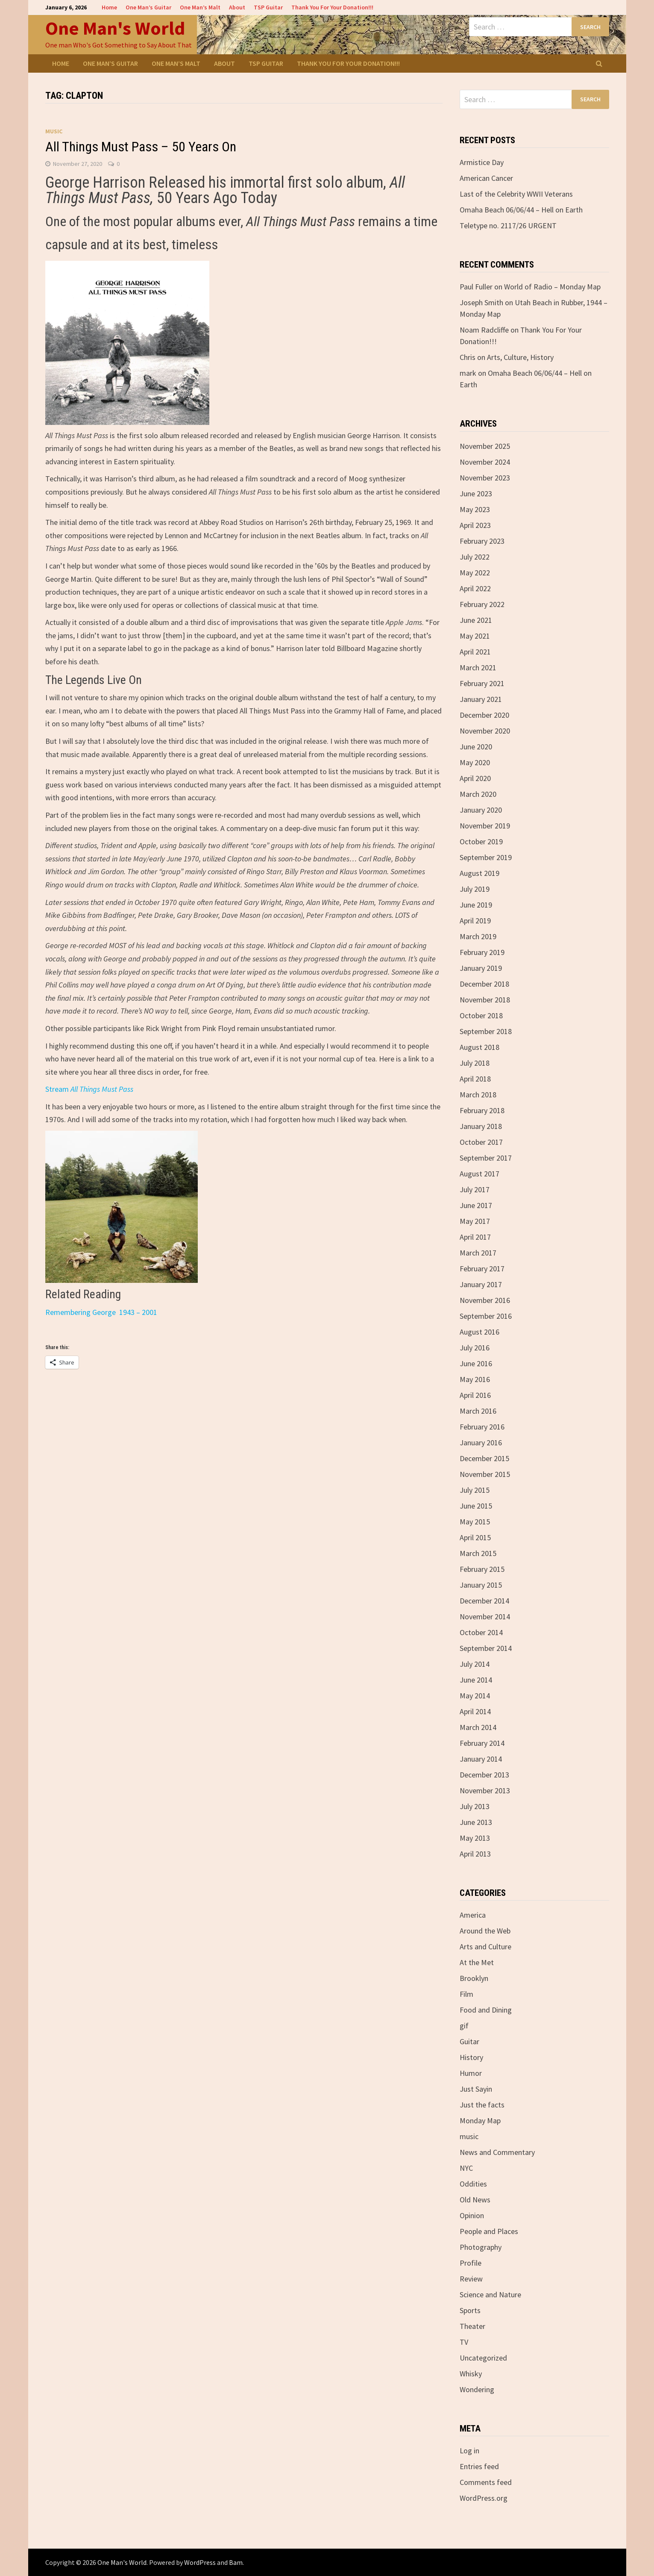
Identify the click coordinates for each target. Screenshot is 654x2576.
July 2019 (475, 889)
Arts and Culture (485, 1946)
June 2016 (476, 1363)
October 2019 (481, 841)
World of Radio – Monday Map (552, 287)
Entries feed (479, 2466)
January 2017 (481, 1284)
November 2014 (485, 1616)
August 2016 (479, 1332)
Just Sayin (476, 2089)
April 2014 (475, 1711)
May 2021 (475, 636)
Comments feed (486, 2482)
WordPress (200, 2562)
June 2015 (476, 1506)
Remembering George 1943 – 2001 (101, 1312)
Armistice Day (482, 162)
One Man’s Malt (200, 7)
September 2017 (486, 1158)
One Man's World (115, 28)
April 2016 (475, 1395)
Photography (480, 2247)
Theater (472, 2326)
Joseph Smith (481, 302)
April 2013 (475, 1854)
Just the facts (482, 2105)
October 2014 (481, 1632)
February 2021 (482, 683)
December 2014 (484, 1601)
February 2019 (482, 952)
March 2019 (478, 936)
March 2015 (478, 1553)
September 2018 (486, 1031)
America (473, 1915)
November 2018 (485, 1000)
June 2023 (476, 493)
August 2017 (479, 1174)
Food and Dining (486, 2010)
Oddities (473, 2184)
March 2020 (478, 794)
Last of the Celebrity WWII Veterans (516, 194)
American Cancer (486, 178)
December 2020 (484, 715)
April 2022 (475, 588)
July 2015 (475, 1490)
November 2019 (485, 826)
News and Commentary (497, 2152)
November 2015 (485, 1474)
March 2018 (478, 1094)
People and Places (489, 2231)
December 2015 (484, 1458)
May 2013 (475, 1838)
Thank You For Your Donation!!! (332, 7)
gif (464, 2026)
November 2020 (485, 731)
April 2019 (475, 920)
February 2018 (482, 1110)
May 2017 (475, 1221)
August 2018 (479, 1047)
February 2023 (482, 541)
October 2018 (481, 1015)
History (471, 2057)
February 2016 (482, 1427)
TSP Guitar (268, 7)
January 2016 (481, 1442)
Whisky (471, 2374)
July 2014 (475, 1664)
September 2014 (486, 1648)
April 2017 (475, 1237)
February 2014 (482, 1743)
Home (109, 7)
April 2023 (475, 525)
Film (466, 1994)
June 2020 (476, 747)
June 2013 (476, 1822)
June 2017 (476, 1205)
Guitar (469, 2041)
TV (464, 2342)
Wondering (477, 2389)
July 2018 (475, 1063)
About (237, 7)
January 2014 (481, 1759)
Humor (471, 2073)
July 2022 (475, 557)
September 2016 (486, 1316)
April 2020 (475, 778)
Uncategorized (483, 2358)
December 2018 (484, 984)
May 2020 (475, 762)
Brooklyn (474, 1978)
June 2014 (476, 1680)
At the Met (477, 1962)
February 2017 (482, 1268)
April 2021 (475, 652)
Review (471, 2279)
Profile (470, 2263)
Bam (236, 2562)
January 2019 (481, 968)
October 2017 (481, 1142)
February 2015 (482, 1569)
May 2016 (475, 1379)
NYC (466, 2168)
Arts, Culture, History (520, 357)
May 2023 (475, 509)
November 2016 (485, 1300)
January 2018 (481, 1126)
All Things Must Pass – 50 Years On (140, 147)
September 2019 (486, 857)
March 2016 (478, 1411)
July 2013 (475, 1806)
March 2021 (478, 667)
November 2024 (485, 462)
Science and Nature (490, 2294)
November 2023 (485, 478)
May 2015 (475, 1522)
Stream (89, 1089)
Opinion (472, 2215)
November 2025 (485, 446)
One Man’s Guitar (148, 7)
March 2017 (478, 1253)
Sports (470, 2310)
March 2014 (478, 1727)
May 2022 (475, 573)
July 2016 (475, 1348)
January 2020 (481, 810)
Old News (475, 2200)
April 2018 (475, 1079)
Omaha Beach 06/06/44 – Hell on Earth (521, 210)
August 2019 (479, 873)
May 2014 (475, 1696)
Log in (469, 2450)
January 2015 (481, 1585)
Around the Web (485, 1931)
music (53, 131)
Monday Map (480, 2120)
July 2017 (475, 1189)
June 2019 (476, 905)
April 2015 (475, 1537)
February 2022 (482, 604)
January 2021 (481, 699)
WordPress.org (483, 2498)
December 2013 (484, 1775)
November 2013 (485, 1790)
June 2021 (476, 620)
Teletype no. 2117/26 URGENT (508, 225)
